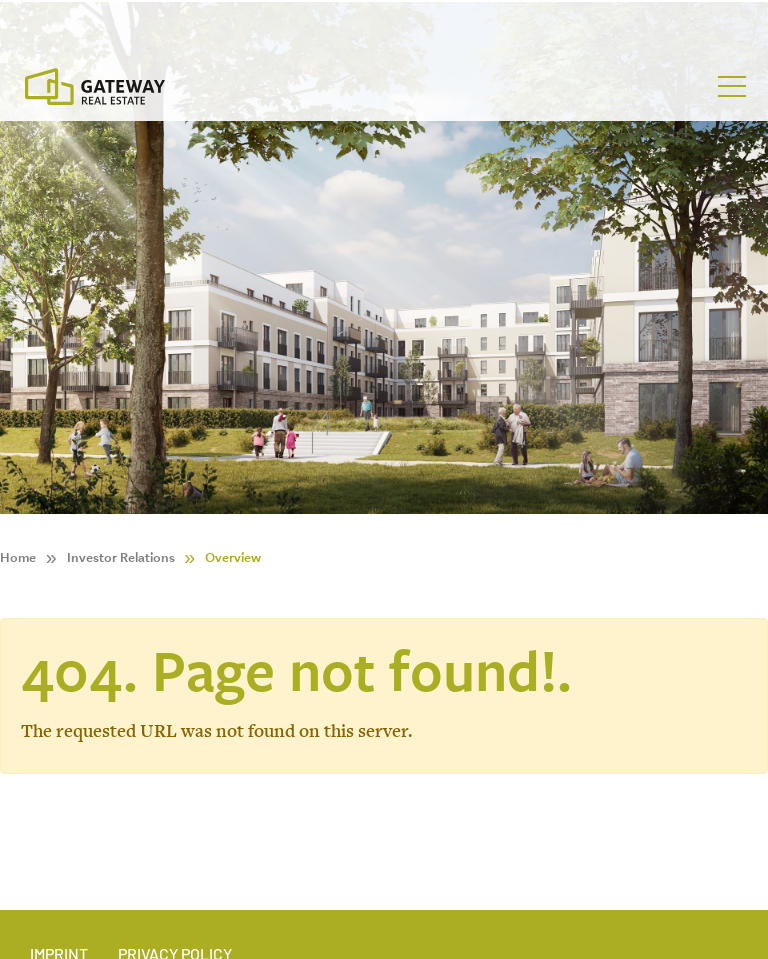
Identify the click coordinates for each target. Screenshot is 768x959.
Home (18, 557)
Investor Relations (121, 557)
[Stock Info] (384, 23)
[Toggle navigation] (732, 87)
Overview (233, 557)
